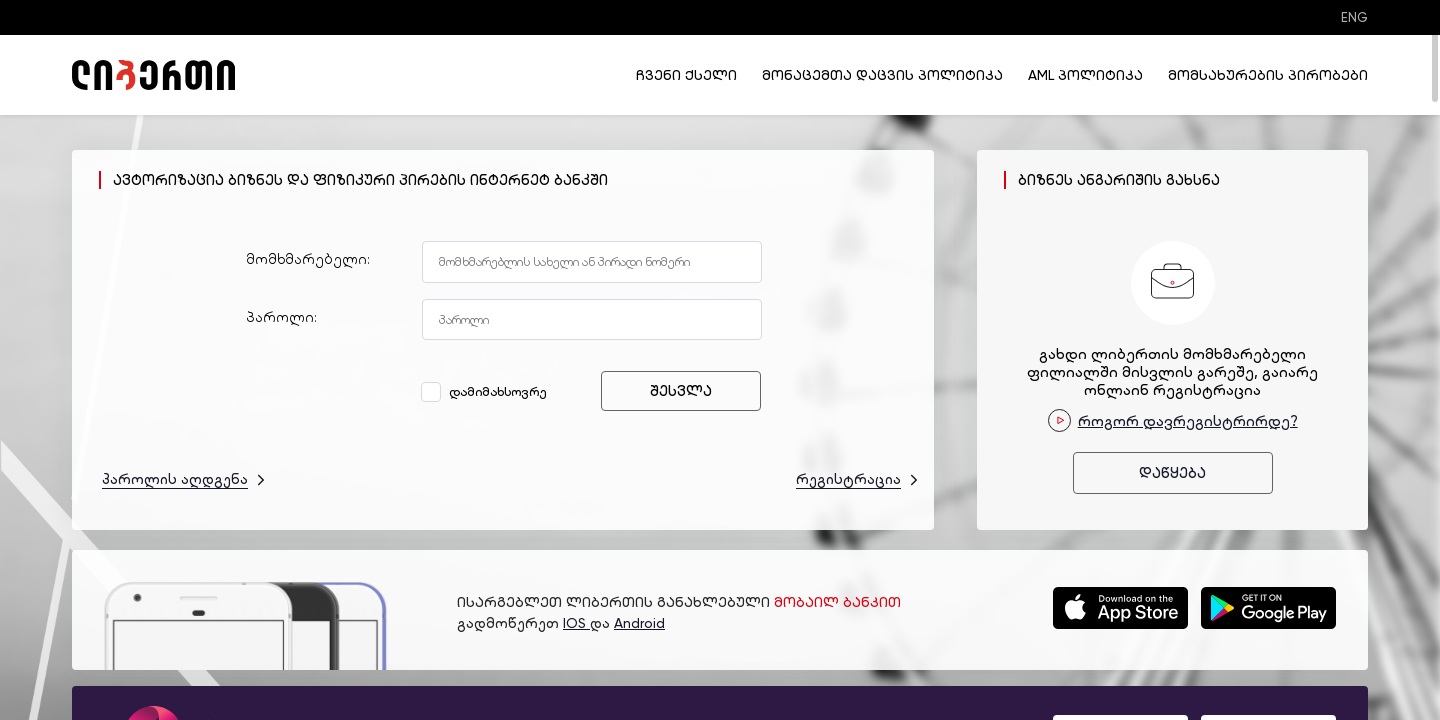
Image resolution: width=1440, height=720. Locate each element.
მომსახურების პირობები (1268, 75)
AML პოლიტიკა (1085, 75)
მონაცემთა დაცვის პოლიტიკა (882, 75)
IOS (576, 623)
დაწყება (1172, 473)
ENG (1354, 17)
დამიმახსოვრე (486, 391)
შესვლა (681, 391)
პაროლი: (281, 317)
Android (639, 623)
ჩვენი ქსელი (686, 75)
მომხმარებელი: (308, 259)
